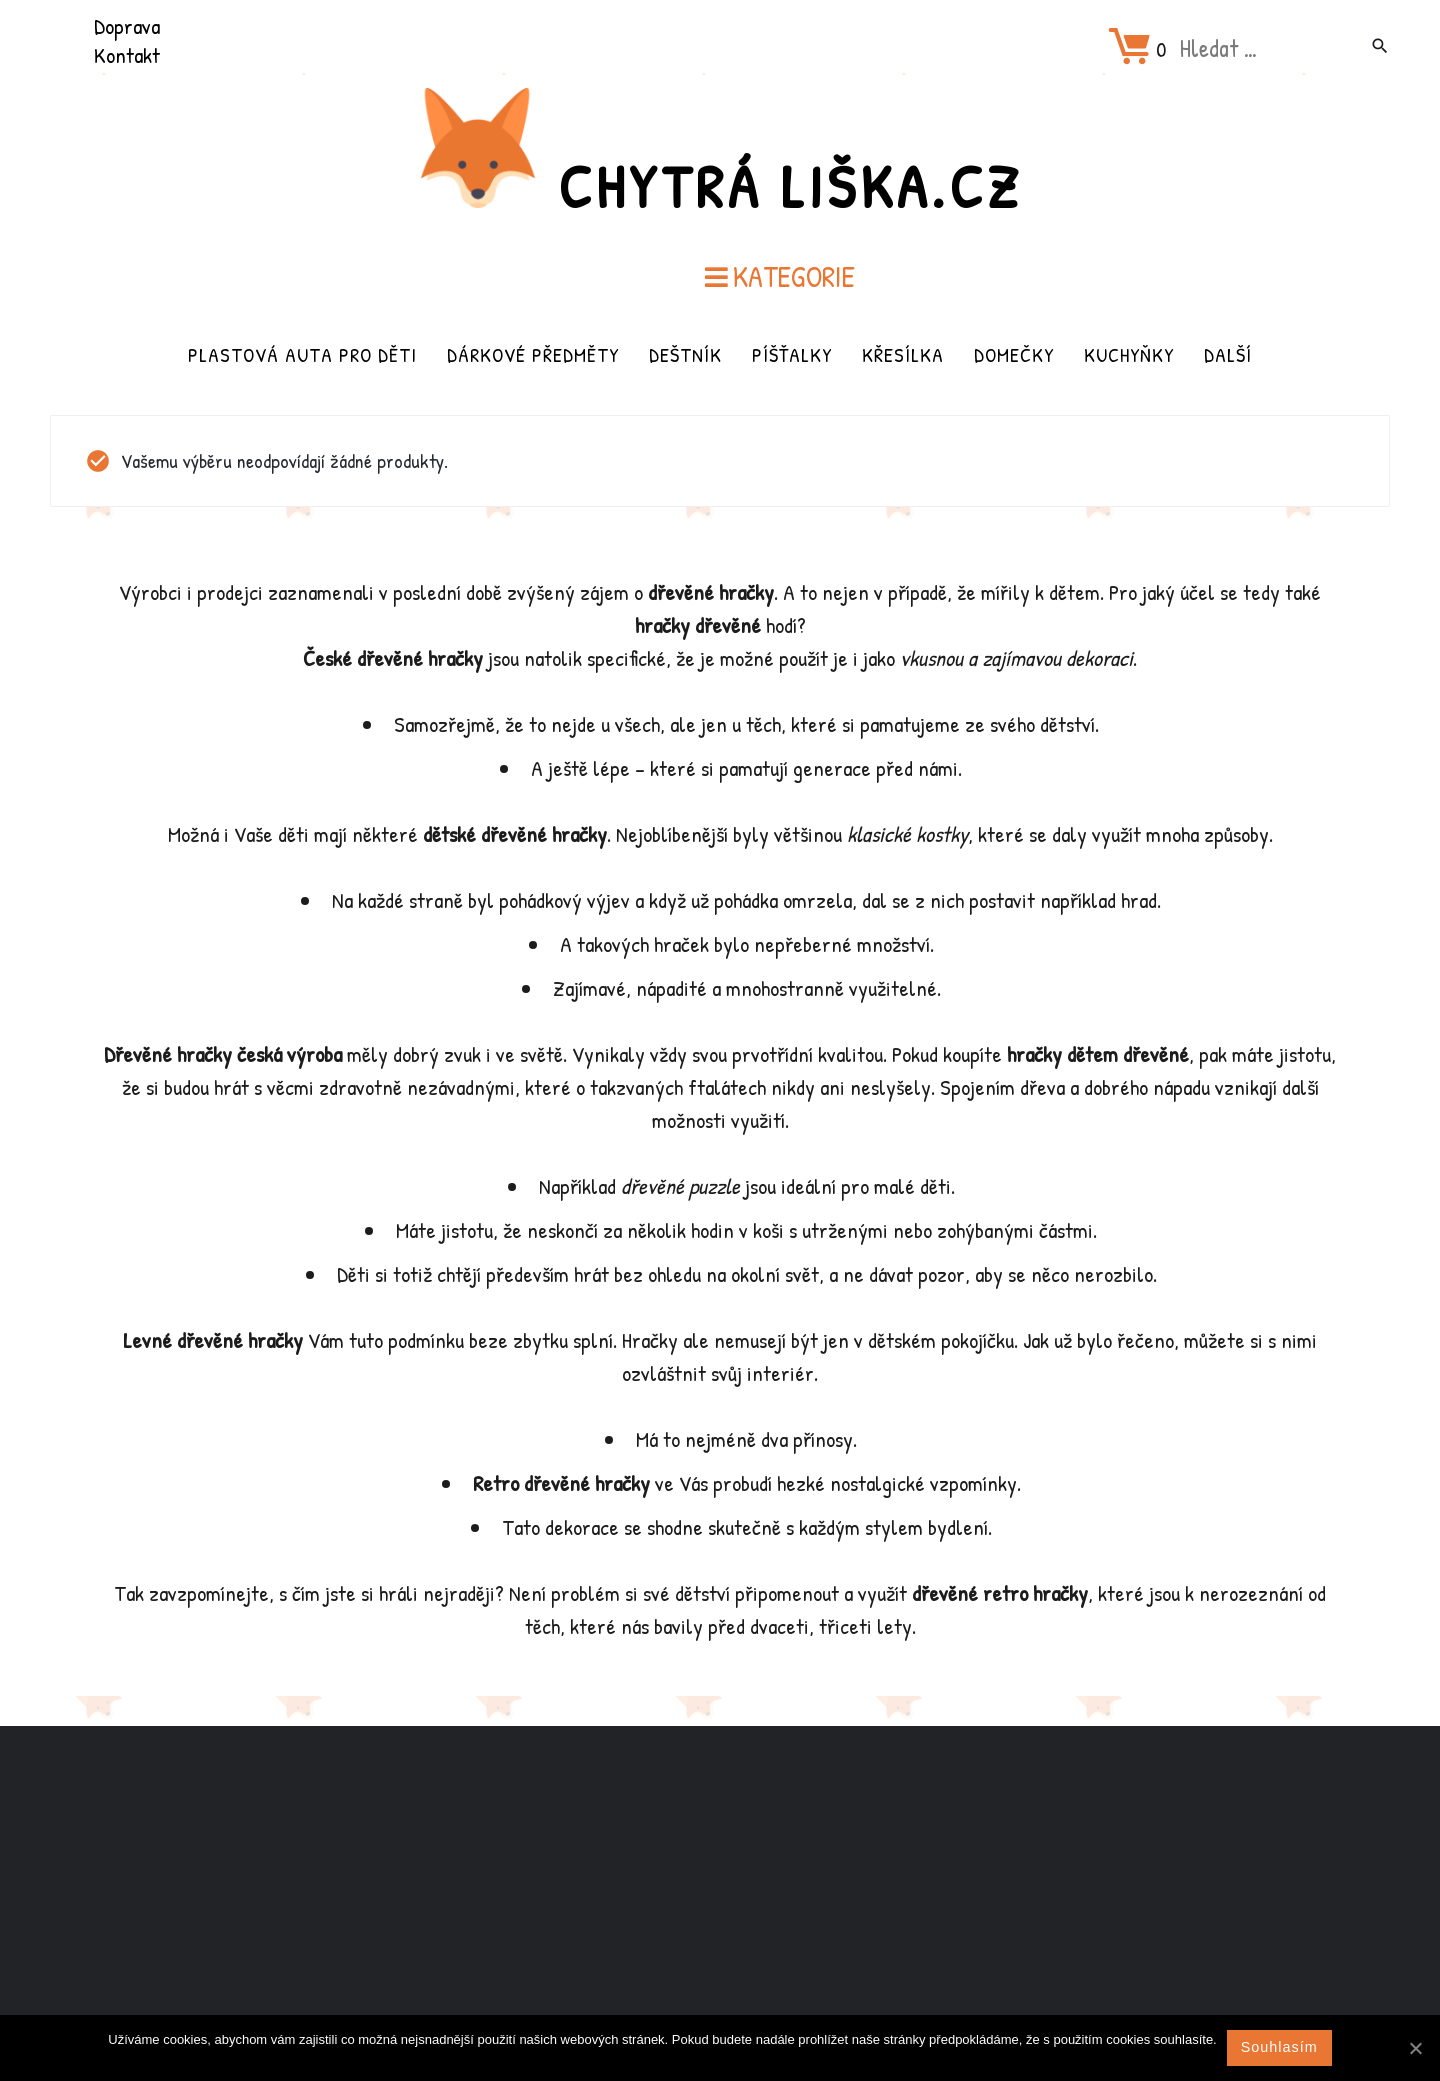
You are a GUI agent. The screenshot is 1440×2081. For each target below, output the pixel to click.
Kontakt (127, 55)
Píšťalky (792, 354)
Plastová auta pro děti (302, 354)
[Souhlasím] (1415, 2048)
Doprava (127, 26)
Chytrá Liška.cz (790, 186)
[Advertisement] (720, 1884)
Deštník (685, 354)
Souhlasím (1279, 2047)
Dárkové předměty (533, 354)
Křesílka (903, 354)
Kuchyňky (1129, 354)
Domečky (1014, 354)
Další (1228, 354)
